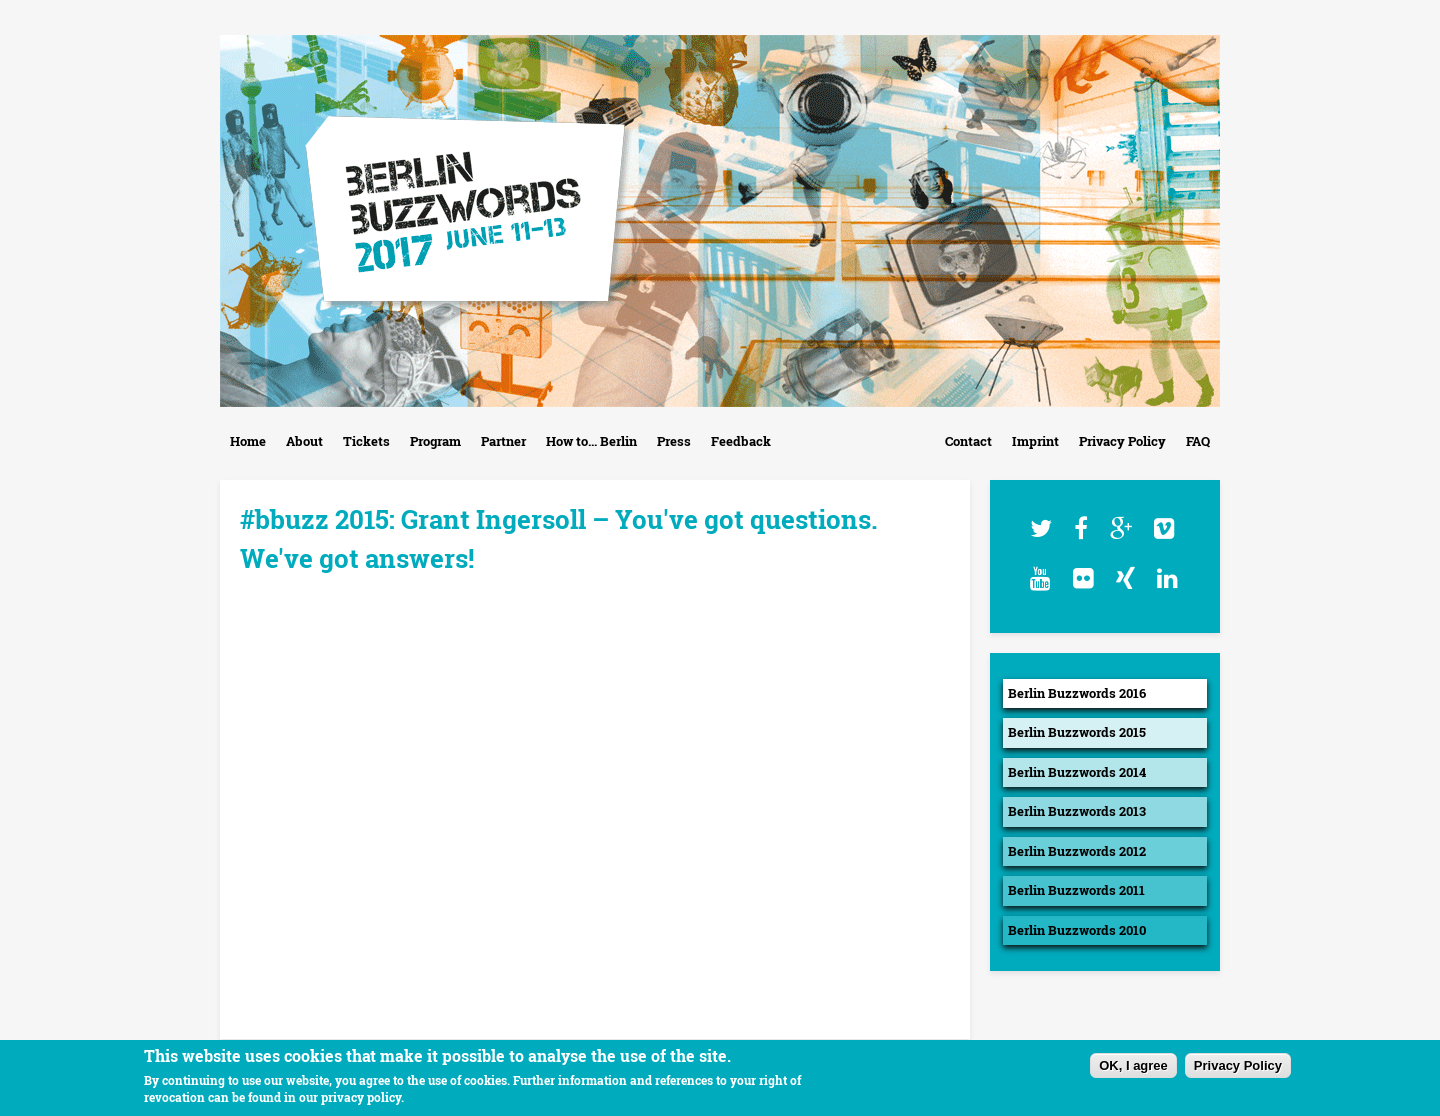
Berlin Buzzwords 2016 (1077, 693)
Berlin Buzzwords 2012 (1077, 851)
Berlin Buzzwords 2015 (1077, 732)
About (304, 441)
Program (435, 441)
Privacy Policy (1122, 441)
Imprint (1035, 441)
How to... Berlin (591, 441)
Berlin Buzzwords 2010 (1077, 930)
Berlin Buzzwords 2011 (1076, 890)
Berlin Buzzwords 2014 (1077, 772)
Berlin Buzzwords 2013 (1077, 811)
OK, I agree (1133, 1065)
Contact (968, 441)
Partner (503, 441)
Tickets (366, 441)
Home (248, 441)
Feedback (741, 441)
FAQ (1198, 441)
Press (674, 441)
